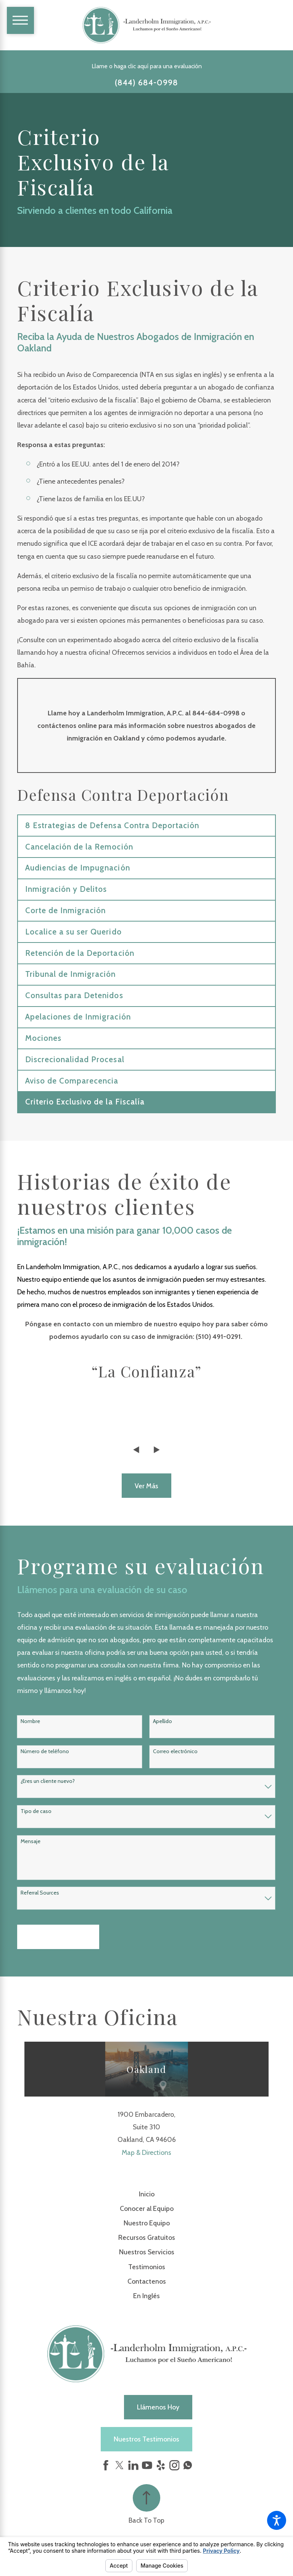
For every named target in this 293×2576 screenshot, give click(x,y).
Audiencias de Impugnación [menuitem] (77, 867)
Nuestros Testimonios (146, 2439)
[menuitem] (146, 2194)
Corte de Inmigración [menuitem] (65, 910)
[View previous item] (136, 1449)
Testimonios (146, 2267)
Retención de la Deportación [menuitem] (79, 953)
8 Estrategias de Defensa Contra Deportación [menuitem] (112, 825)
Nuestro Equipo (147, 2223)
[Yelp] (161, 2465)
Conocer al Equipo (147, 2208)
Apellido (162, 1721)
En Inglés (146, 2296)
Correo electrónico (175, 1751)
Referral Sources (40, 1893)
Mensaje (30, 1841)
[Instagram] (174, 2465)
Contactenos (146, 2281)
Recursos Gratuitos (146, 2237)
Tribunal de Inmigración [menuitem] (70, 974)
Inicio (147, 2194)
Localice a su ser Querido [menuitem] (73, 931)
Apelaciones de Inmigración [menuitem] (78, 1016)
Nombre (30, 1721)
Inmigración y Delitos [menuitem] (66, 889)
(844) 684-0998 (147, 82)
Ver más (146, 1486)
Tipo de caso (36, 1811)
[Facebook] (106, 2465)
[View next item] (156, 1449)
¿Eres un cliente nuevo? (48, 1781)
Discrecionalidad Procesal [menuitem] (74, 1059)
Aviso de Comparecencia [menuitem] (72, 1080)
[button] (276, 2520)
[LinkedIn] (133, 2465)
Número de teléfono (45, 1751)
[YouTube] (147, 2465)
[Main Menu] (20, 20)
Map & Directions (146, 2152)
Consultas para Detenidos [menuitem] (74, 995)
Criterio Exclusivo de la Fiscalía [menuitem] (85, 1101)
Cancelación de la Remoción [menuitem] (79, 846)
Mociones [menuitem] (43, 1038)
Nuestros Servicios (146, 2252)
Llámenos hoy (158, 2407)
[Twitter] (119, 2465)
